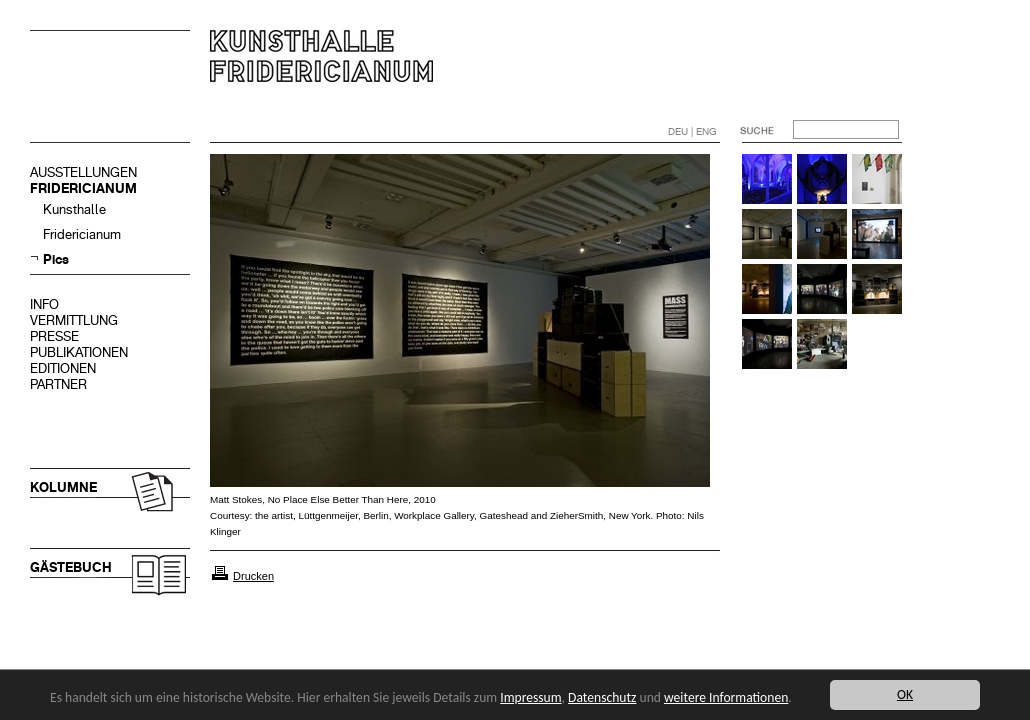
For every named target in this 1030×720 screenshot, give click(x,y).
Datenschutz (602, 697)
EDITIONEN (63, 368)
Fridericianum (82, 234)
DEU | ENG (692, 131)
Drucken (253, 576)
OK (905, 694)
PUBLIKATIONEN (79, 352)
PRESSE (54, 336)
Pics (56, 259)
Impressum (530, 697)
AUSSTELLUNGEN (83, 172)
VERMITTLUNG (74, 320)
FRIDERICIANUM (83, 188)
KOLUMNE (63, 487)
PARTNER (58, 384)
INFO (44, 304)
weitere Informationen (726, 697)
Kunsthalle (74, 209)
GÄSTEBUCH (71, 567)
